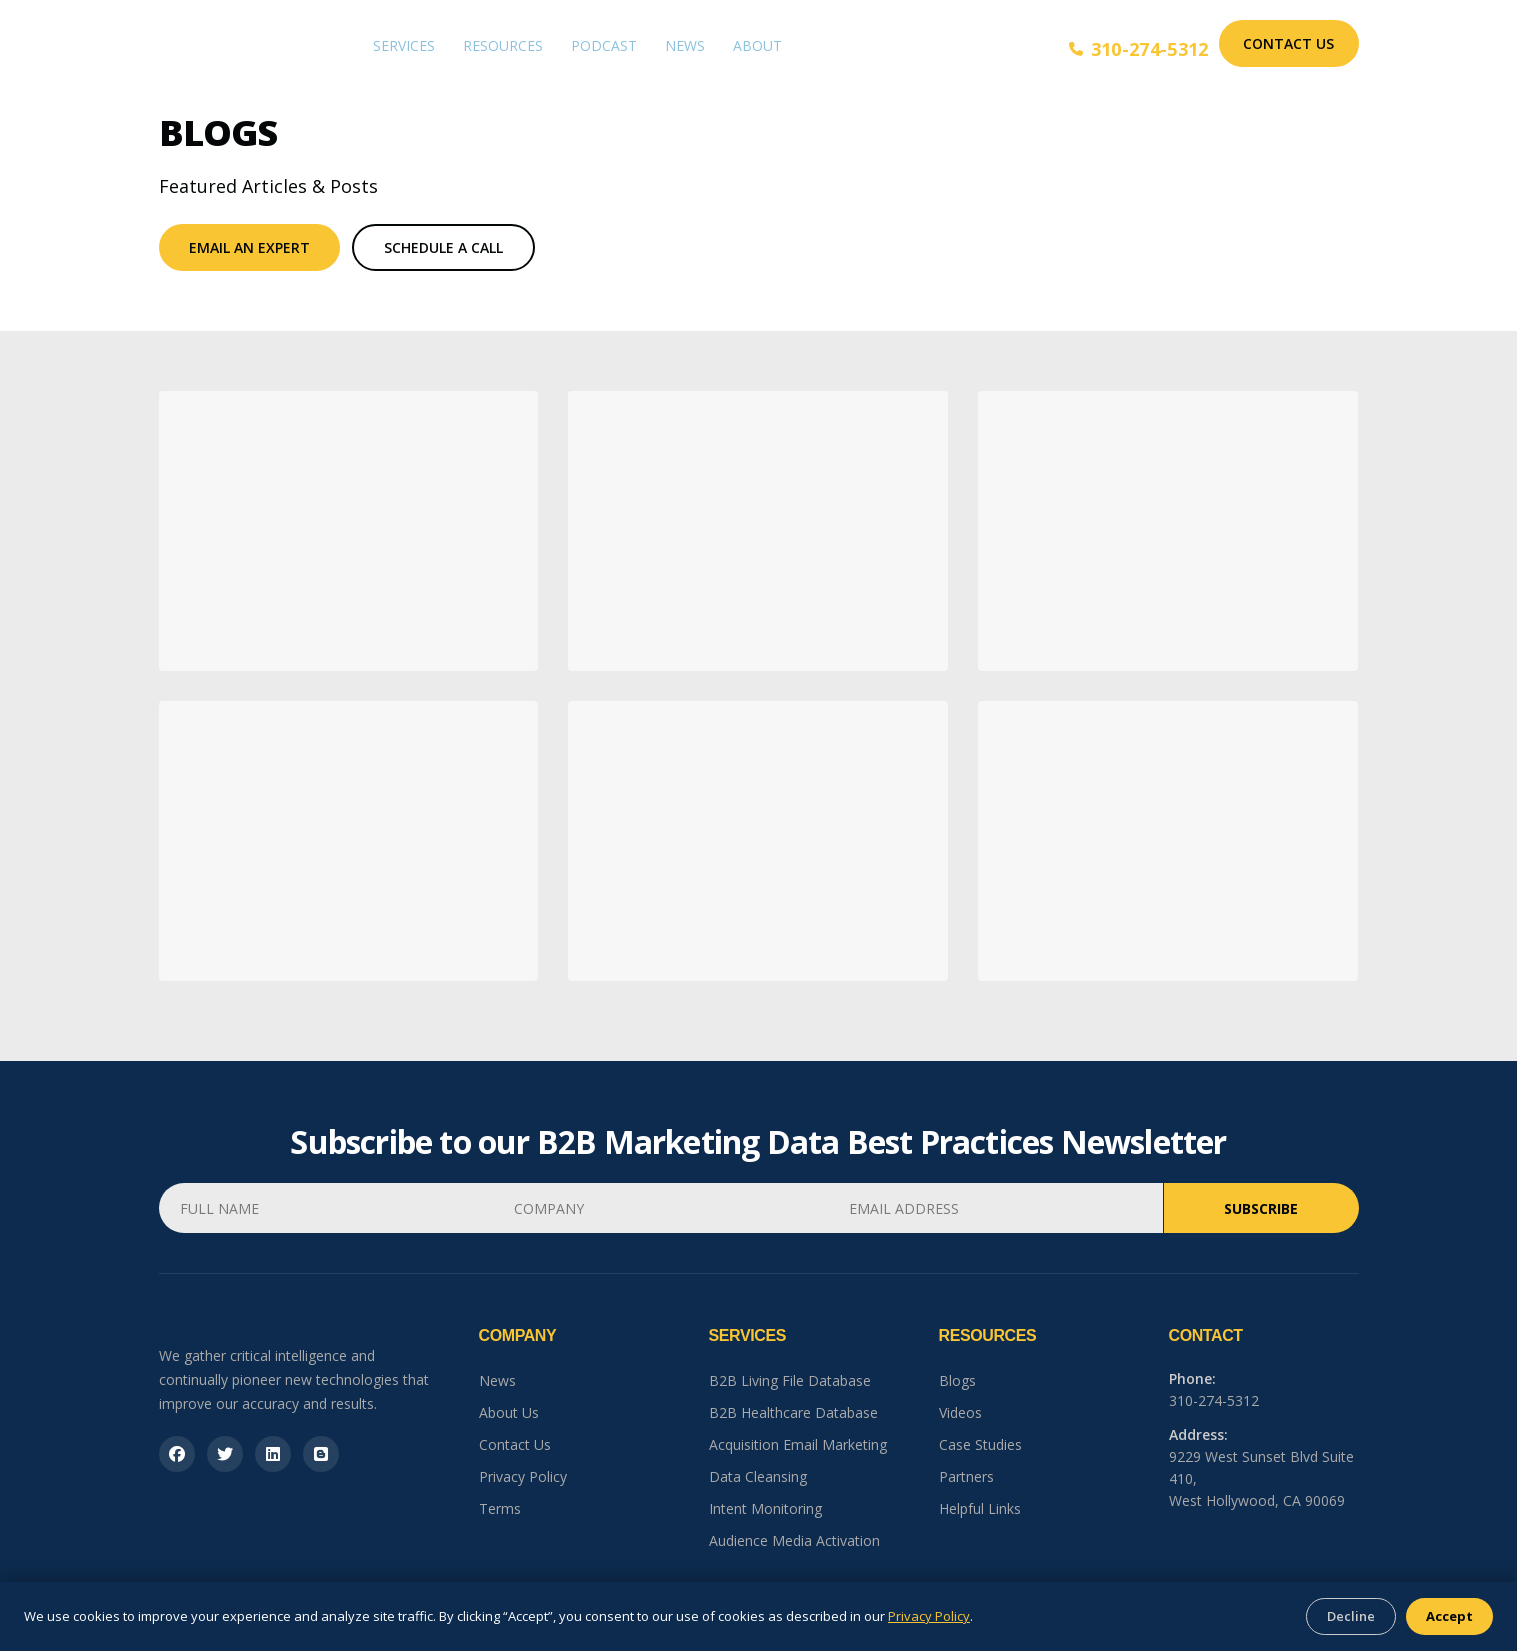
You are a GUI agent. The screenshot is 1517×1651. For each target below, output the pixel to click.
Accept (1449, 1616)
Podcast (604, 45)
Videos (960, 1412)
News (685, 45)
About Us (509, 1412)
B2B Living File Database (790, 1380)
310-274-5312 (1139, 49)
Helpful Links (980, 1508)
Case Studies (980, 1444)
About (757, 45)
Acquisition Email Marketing (798, 1444)
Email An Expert (249, 247)
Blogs (957, 1380)
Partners (966, 1476)
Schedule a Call (443, 247)
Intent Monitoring (765, 1508)
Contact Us (1288, 43)
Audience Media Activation (794, 1540)
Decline (1351, 1616)
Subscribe (1261, 1208)
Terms (500, 1508)
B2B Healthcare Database (793, 1412)
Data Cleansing (758, 1476)
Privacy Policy (523, 1476)
